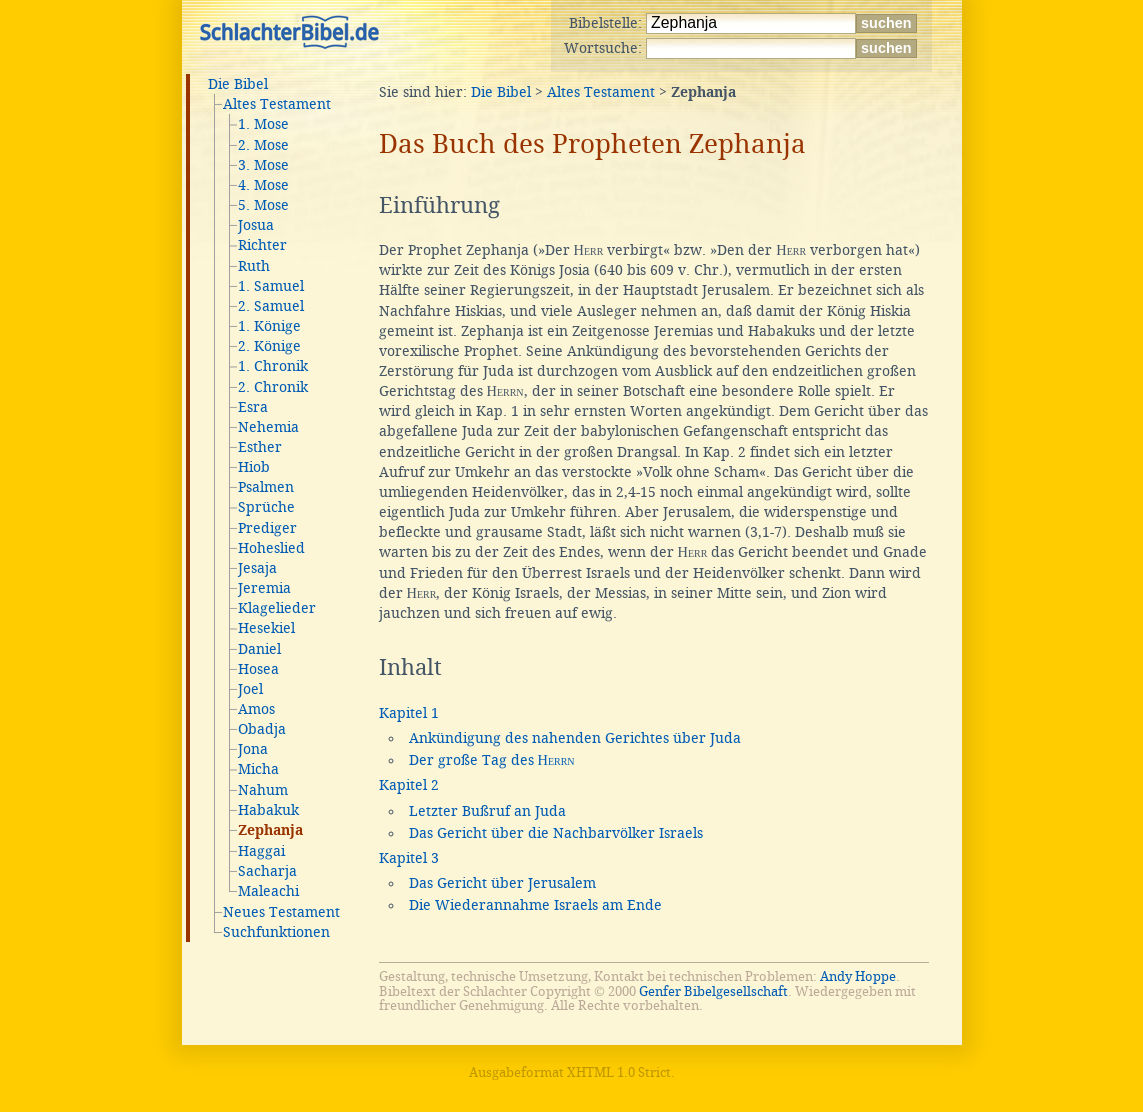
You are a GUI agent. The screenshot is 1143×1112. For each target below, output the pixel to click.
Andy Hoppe (858, 976)
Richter (262, 245)
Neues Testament (281, 912)
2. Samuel (271, 306)
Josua (256, 225)
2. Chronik (273, 387)
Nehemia (268, 427)
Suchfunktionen (276, 932)
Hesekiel (266, 628)
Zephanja (270, 831)
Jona (253, 749)
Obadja (262, 729)
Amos (256, 709)
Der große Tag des (492, 760)
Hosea (258, 669)
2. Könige (269, 346)
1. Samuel (271, 286)
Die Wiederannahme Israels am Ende (535, 905)
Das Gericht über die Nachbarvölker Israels (556, 833)
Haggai (261, 851)
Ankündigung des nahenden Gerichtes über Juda (575, 738)
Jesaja (257, 568)
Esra (253, 407)
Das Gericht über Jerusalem (502, 883)
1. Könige (269, 326)
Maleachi (268, 891)
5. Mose (263, 205)
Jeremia (264, 588)
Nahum (263, 790)
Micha (258, 769)
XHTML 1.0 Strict (619, 1072)
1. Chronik (273, 366)
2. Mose (263, 145)
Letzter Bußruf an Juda (487, 811)
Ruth (254, 266)
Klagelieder (277, 608)
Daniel (259, 649)
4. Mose (263, 185)
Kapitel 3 (409, 858)
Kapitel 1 (409, 713)
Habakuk (268, 810)
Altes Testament (277, 104)
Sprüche (266, 507)
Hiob (254, 467)
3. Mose (263, 165)
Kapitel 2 (409, 785)
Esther (260, 447)
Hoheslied (271, 548)
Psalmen (266, 487)
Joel (250, 689)
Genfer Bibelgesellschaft (713, 991)
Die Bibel (238, 84)
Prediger (267, 528)
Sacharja (267, 871)
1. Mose (263, 124)
